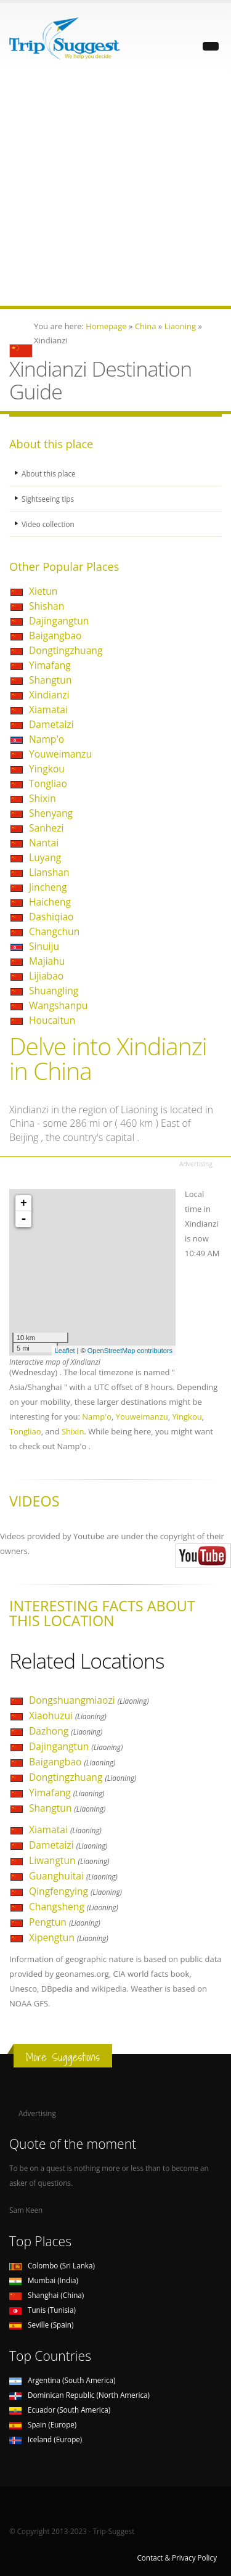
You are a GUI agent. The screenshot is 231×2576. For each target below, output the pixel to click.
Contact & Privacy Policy (177, 2557)
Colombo (52, 2265)
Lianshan (49, 872)
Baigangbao (55, 635)
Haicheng (50, 902)
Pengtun (64, 1922)
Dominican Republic (79, 2395)
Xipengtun (68, 1937)
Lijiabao (46, 976)
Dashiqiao (51, 916)
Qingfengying (75, 1891)
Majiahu (47, 961)
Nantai (44, 842)
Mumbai (43, 2280)
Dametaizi (51, 724)
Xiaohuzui (68, 1715)
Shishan (46, 606)
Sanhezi (46, 828)
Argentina (62, 2380)
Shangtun (50, 680)
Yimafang (50, 665)
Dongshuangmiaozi (89, 1700)
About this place (49, 473)
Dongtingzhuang (65, 650)
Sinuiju (44, 946)
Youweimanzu (60, 754)
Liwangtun (69, 1860)
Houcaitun (52, 1020)
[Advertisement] (115, 190)
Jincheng (48, 887)
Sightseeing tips (48, 499)
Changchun (54, 931)
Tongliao (48, 783)
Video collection (48, 524)
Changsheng (73, 1906)
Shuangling (53, 990)
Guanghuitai (73, 1876)
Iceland (45, 2439)
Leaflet (65, 1350)
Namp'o (46, 739)
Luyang (45, 857)
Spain (42, 2424)
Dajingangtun (59, 621)
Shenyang (51, 813)
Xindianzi (49, 694)
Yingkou (47, 768)
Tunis (42, 2310)
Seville (41, 2324)
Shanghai (46, 2295)
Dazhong (65, 1731)
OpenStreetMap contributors (129, 1350)
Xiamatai (48, 709)
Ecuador (59, 2409)
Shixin (42, 798)
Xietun (43, 591)
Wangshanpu (58, 1005)
